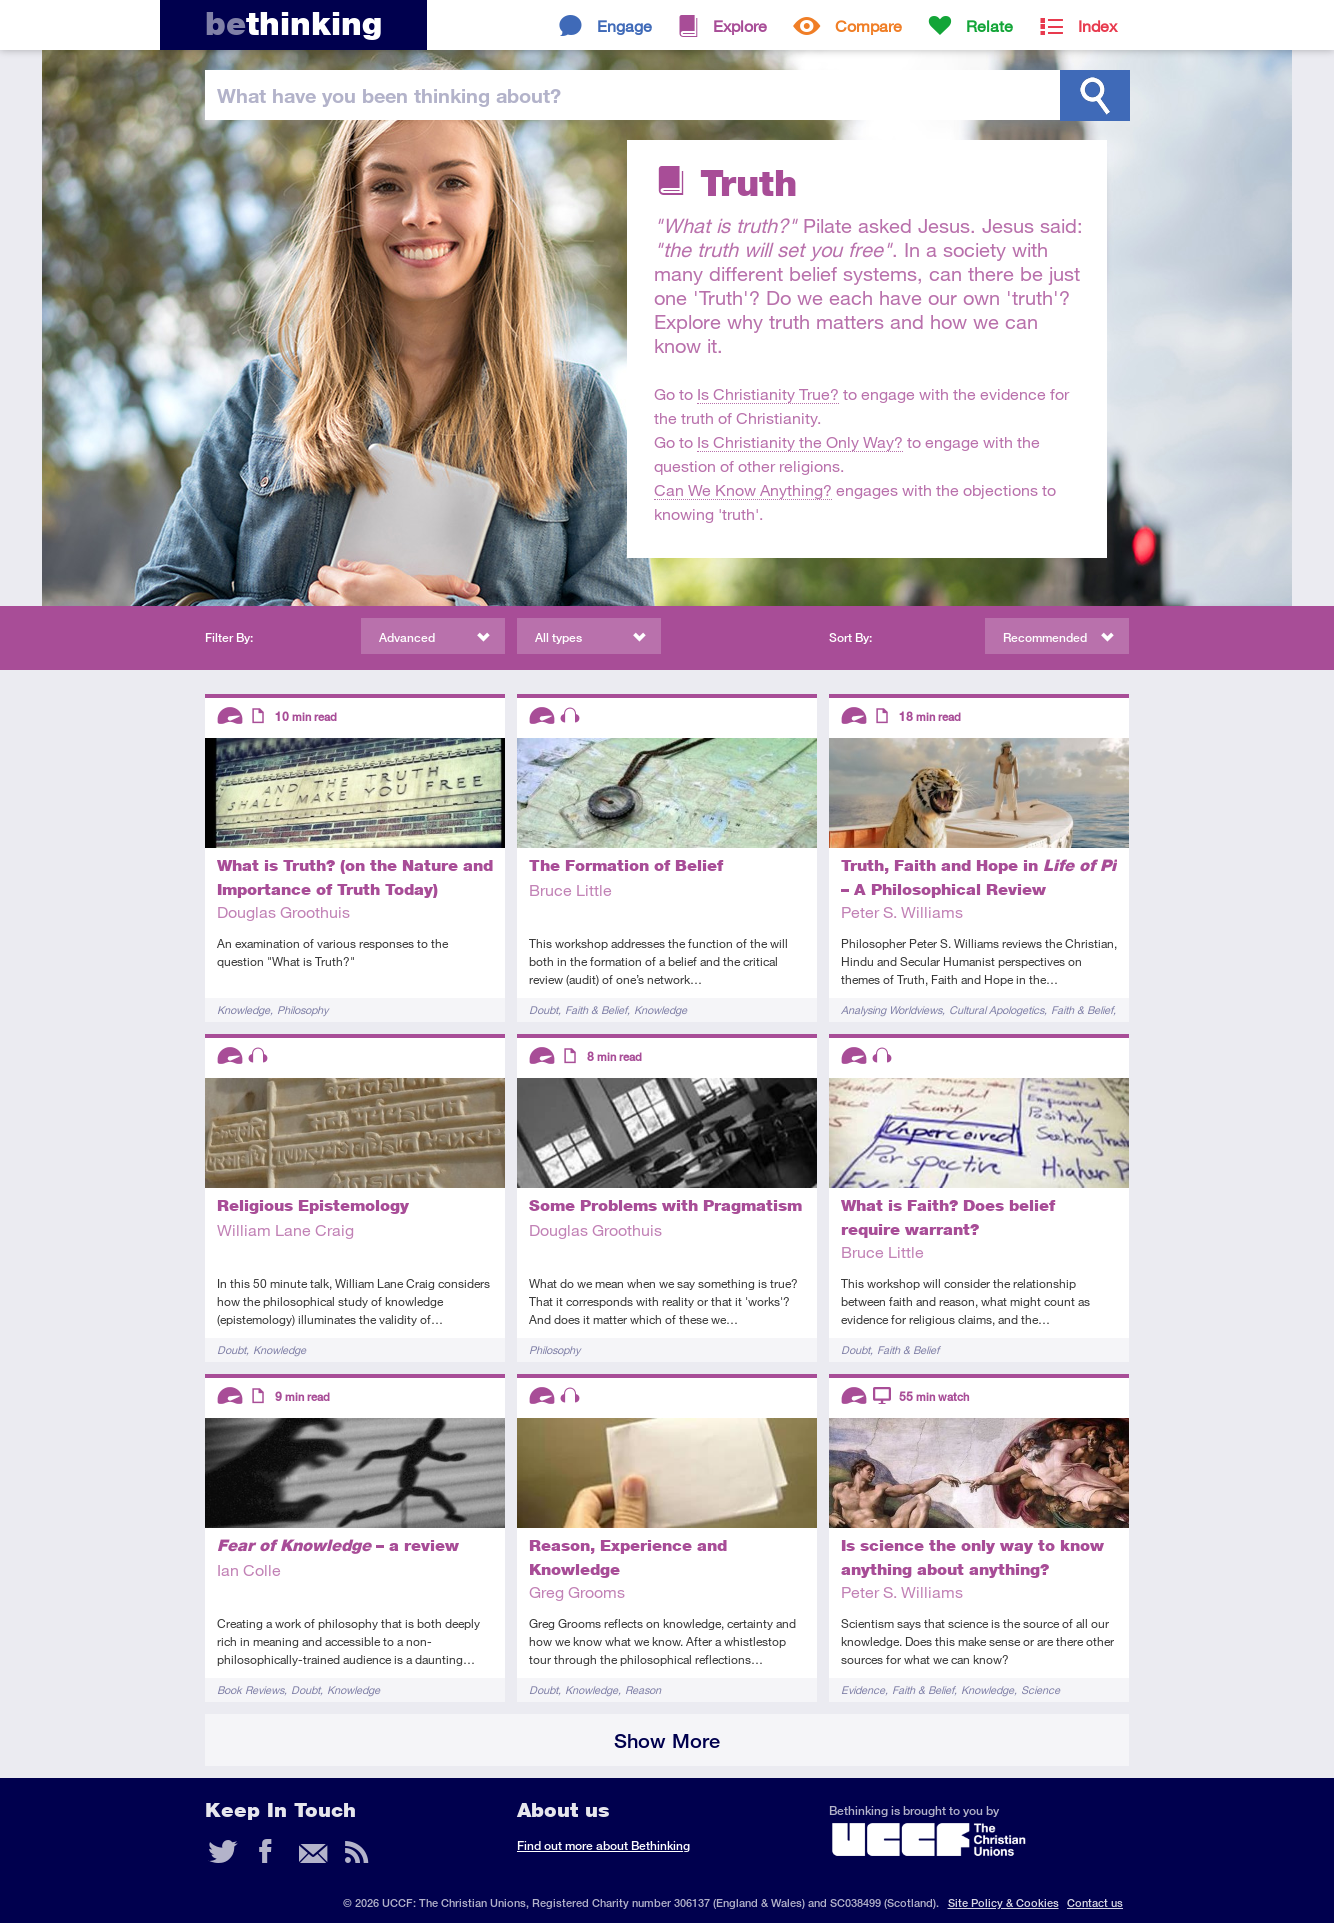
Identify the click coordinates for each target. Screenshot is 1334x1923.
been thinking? (389, 95)
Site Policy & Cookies (1003, 1902)
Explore (740, 25)
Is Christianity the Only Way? (800, 441)
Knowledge (243, 1009)
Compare (868, 25)
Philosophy (302, 1009)
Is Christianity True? (768, 393)
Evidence (863, 1689)
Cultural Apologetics (996, 1009)
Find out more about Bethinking (603, 1845)
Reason (643, 1689)
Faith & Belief (596, 1009)
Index (1097, 25)
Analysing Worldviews (891, 1009)
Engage (624, 25)
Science (1040, 1689)
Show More (667, 1740)
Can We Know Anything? (743, 489)
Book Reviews (250, 1689)
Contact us (1095, 1902)
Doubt (543, 1009)
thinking (293, 23)
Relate (989, 25)
